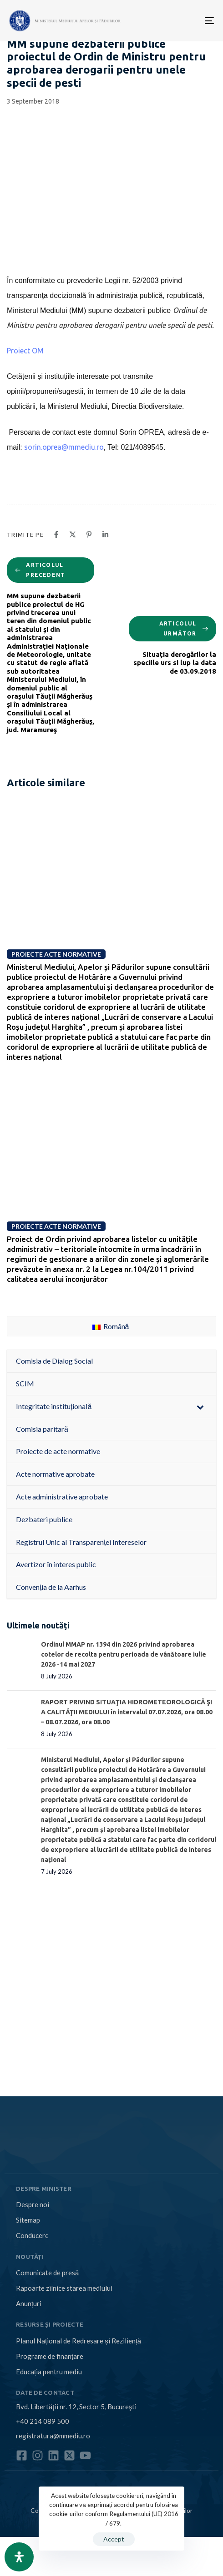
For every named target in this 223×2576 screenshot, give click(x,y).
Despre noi (32, 2204)
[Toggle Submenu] (200, 1406)
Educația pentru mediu (49, 2372)
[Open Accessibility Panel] (19, 2556)
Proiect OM (25, 351)
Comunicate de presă (47, 2272)
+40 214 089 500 (42, 2421)
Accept (113, 2539)
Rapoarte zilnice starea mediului (64, 2288)
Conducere (32, 2235)
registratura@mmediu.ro (53, 2436)
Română (110, 1326)
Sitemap (28, 2220)
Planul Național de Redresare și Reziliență (78, 2341)
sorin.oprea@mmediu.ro (64, 447)
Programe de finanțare (49, 2356)
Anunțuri (28, 2303)
